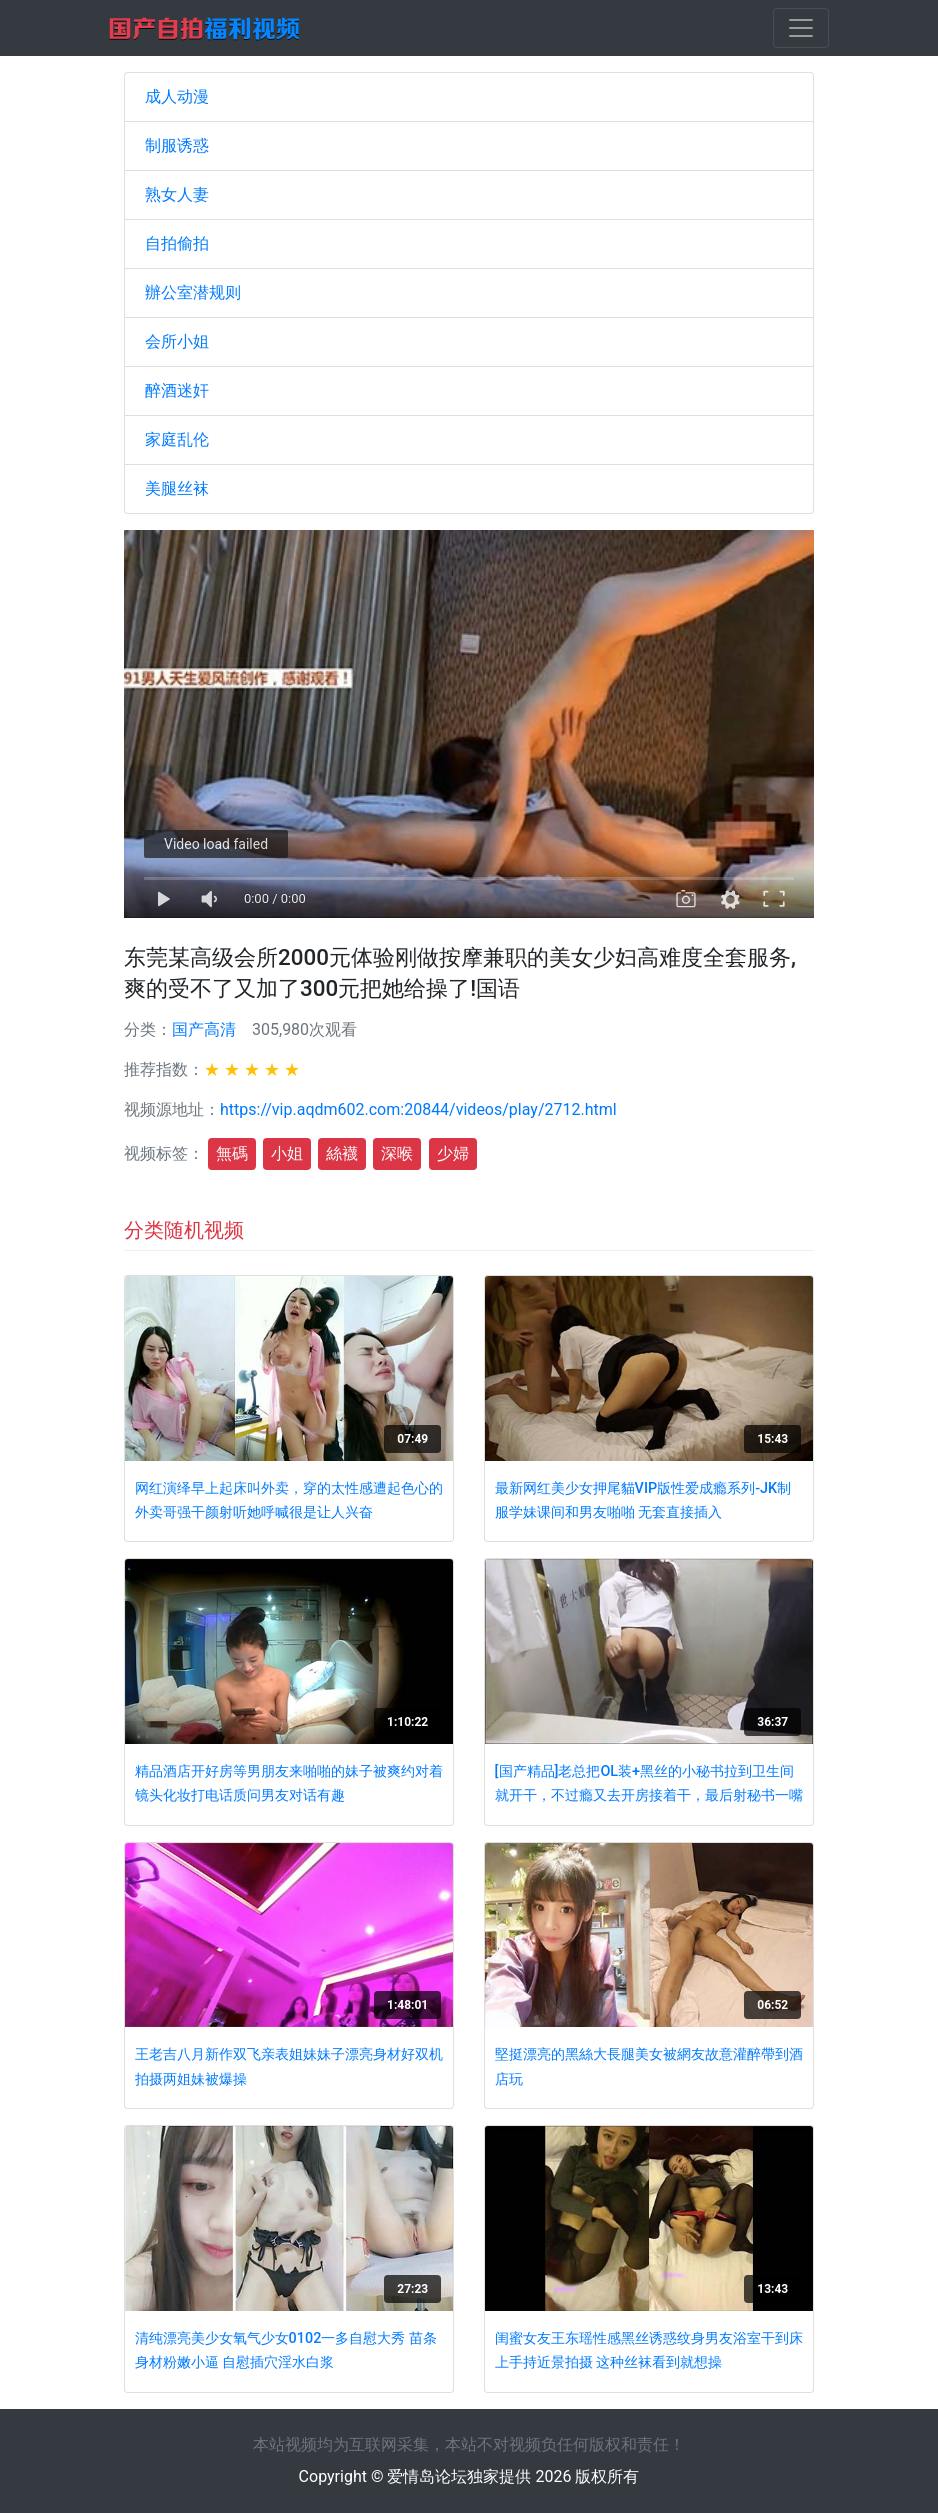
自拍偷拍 (177, 243)
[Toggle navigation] (801, 28)
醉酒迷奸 (177, 390)
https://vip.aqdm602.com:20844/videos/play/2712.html (418, 1109)
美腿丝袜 (177, 488)
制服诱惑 (177, 145)
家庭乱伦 (177, 439)
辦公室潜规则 (193, 292)
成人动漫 (177, 96)
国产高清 (204, 1029)
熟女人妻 (177, 194)
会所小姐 (177, 341)
